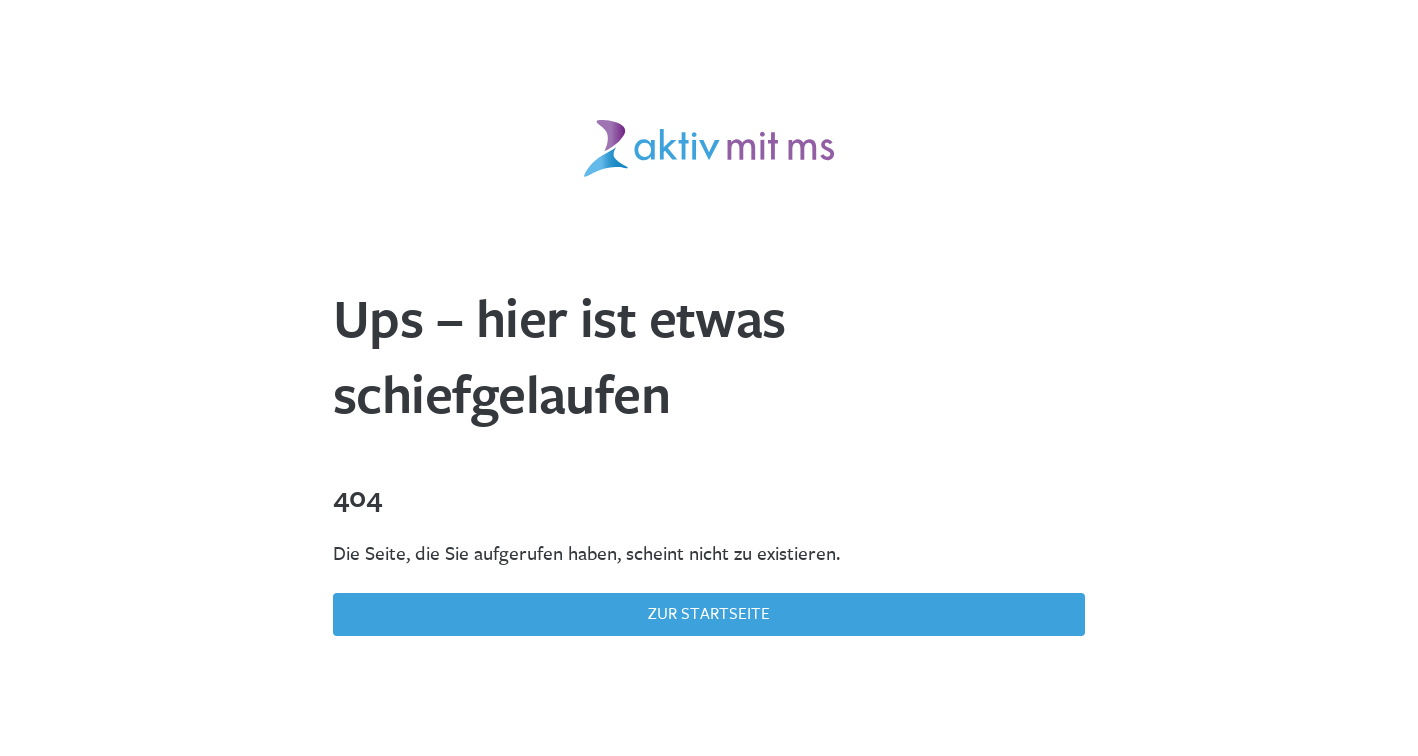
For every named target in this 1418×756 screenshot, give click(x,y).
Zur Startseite (709, 613)
